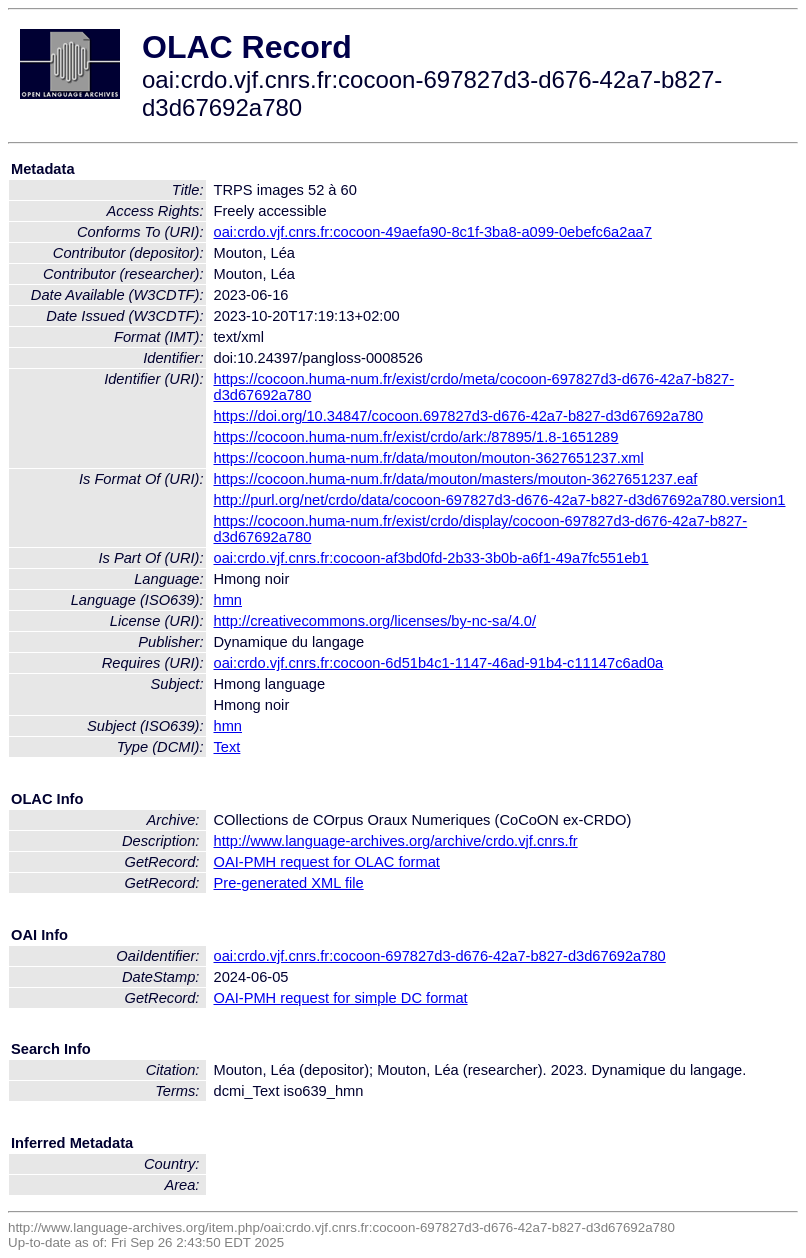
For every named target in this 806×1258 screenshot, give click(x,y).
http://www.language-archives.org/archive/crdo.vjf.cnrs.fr (396, 841)
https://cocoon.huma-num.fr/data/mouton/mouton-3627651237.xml (429, 458)
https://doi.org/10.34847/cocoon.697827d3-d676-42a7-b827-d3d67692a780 (459, 416)
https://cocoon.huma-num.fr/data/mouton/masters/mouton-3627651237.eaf (456, 479)
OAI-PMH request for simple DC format (341, 998)
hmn (228, 600)
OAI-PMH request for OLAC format (327, 862)
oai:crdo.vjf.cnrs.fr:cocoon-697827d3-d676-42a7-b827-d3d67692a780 (440, 956)
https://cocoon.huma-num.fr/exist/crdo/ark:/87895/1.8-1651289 (416, 437)
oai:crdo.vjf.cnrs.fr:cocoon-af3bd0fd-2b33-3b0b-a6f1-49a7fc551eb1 (431, 558)
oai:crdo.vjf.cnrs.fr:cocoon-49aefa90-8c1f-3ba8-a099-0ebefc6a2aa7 (433, 232)
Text (227, 747)
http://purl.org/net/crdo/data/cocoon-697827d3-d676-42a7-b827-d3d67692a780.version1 (500, 500)
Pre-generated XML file (289, 883)
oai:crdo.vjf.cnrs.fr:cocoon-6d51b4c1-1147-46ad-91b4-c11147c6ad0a (439, 663)
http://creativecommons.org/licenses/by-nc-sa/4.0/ (375, 621)
